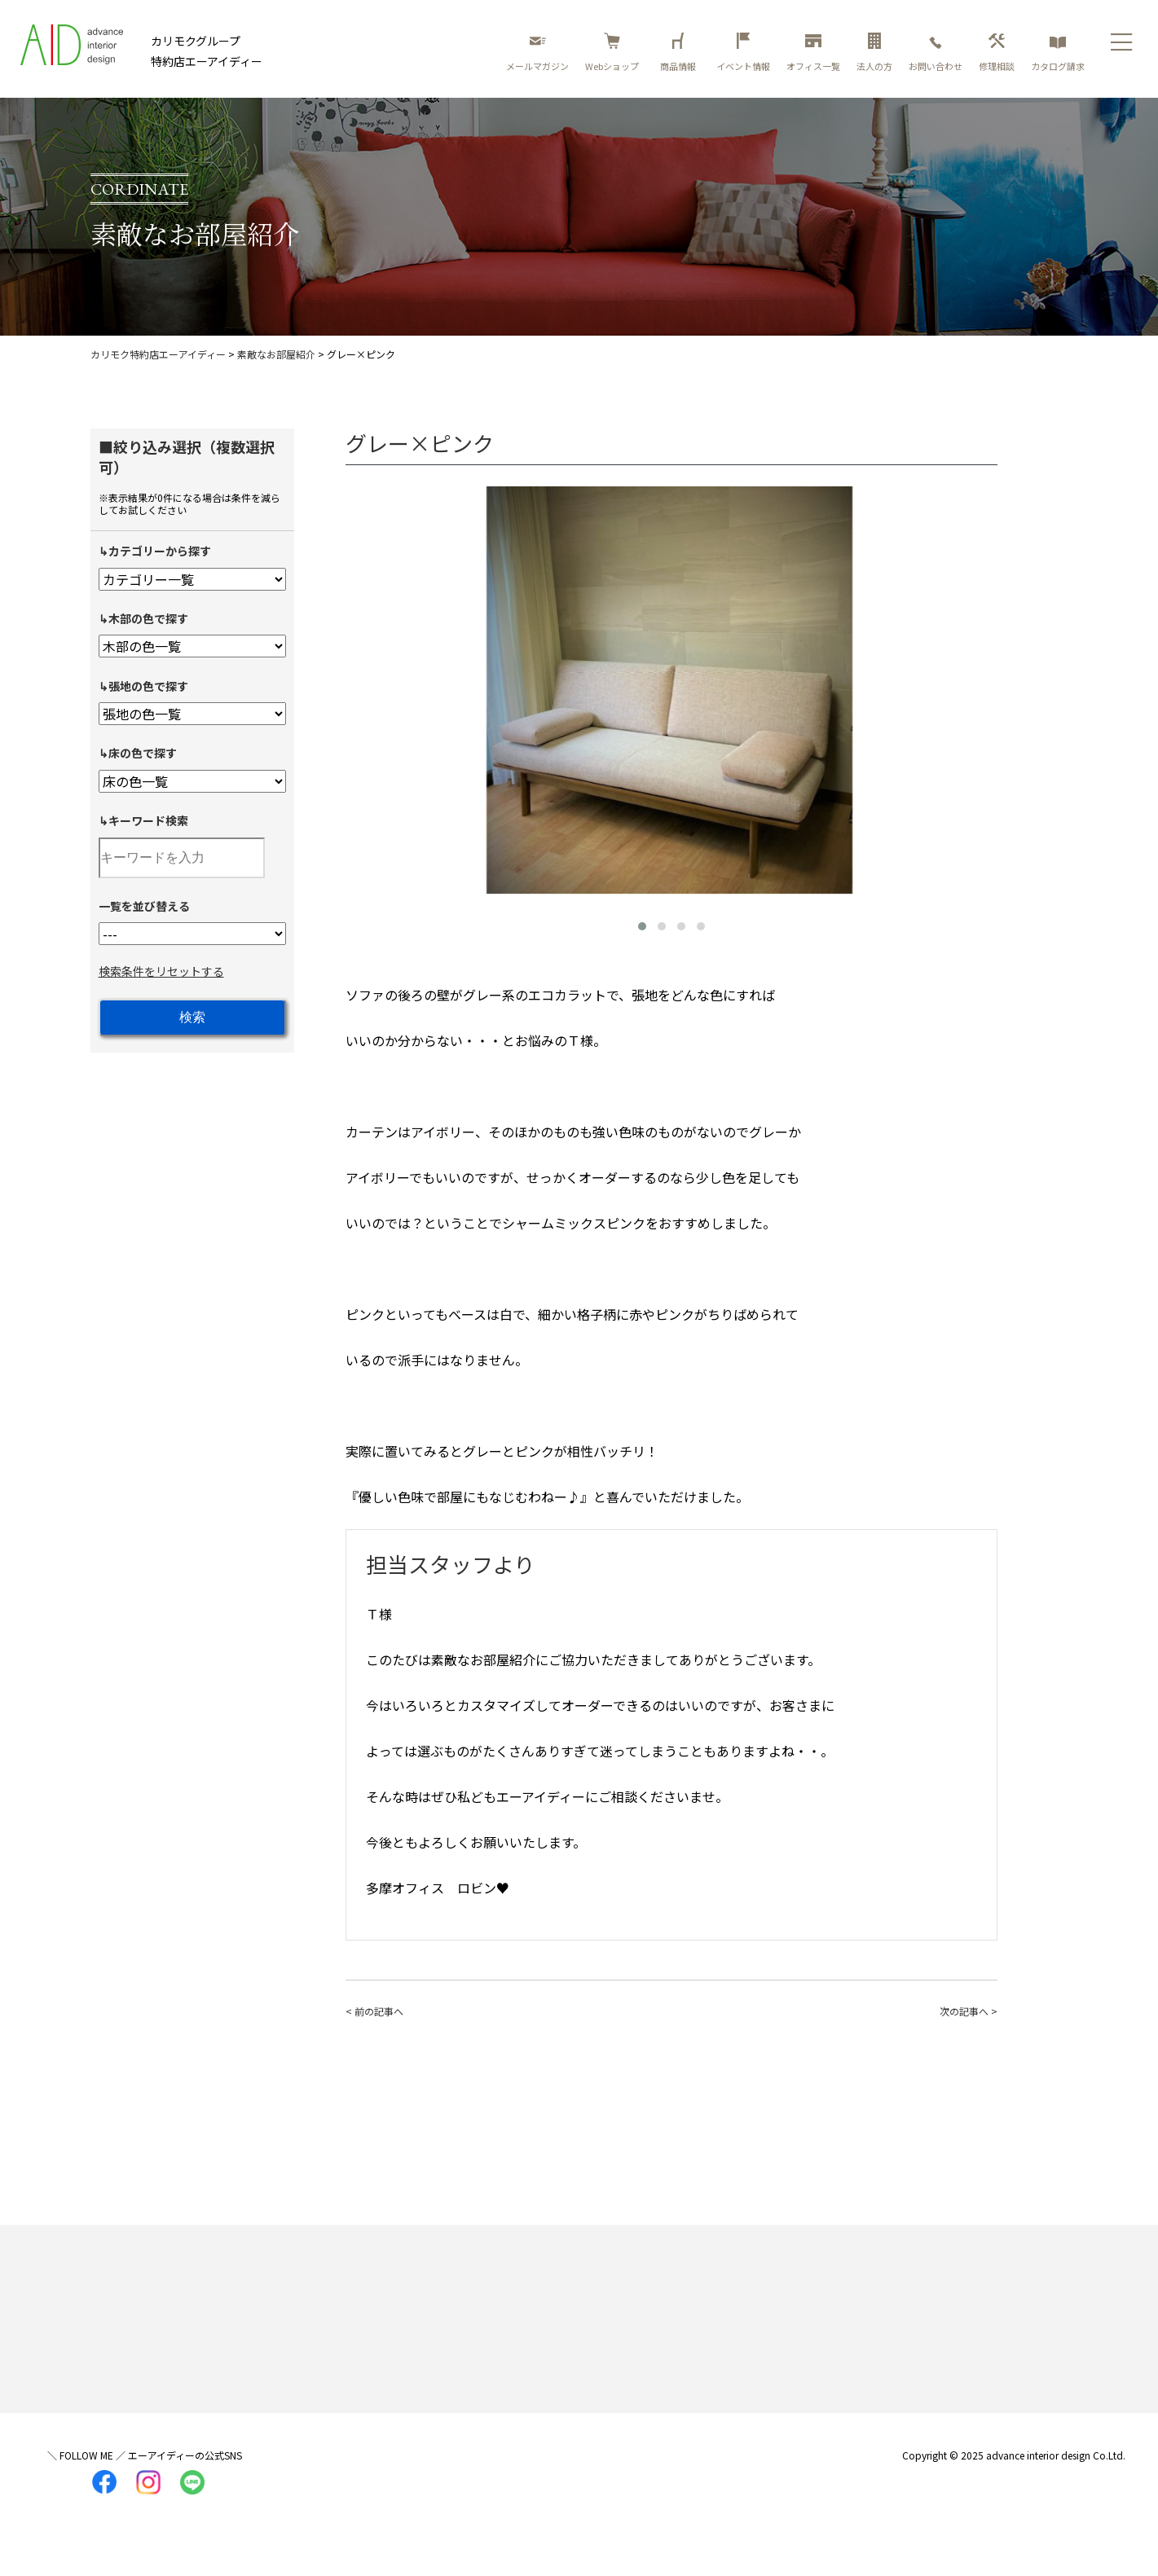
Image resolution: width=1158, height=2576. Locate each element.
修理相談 (997, 53)
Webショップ (612, 53)
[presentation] (362, 687)
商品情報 (680, 53)
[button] (642, 926)
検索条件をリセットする (161, 971)
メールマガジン (537, 53)
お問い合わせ (935, 53)
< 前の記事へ (374, 2011)
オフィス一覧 (813, 53)
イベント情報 (743, 53)
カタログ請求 (1058, 53)
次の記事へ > (968, 2011)
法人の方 (874, 53)
